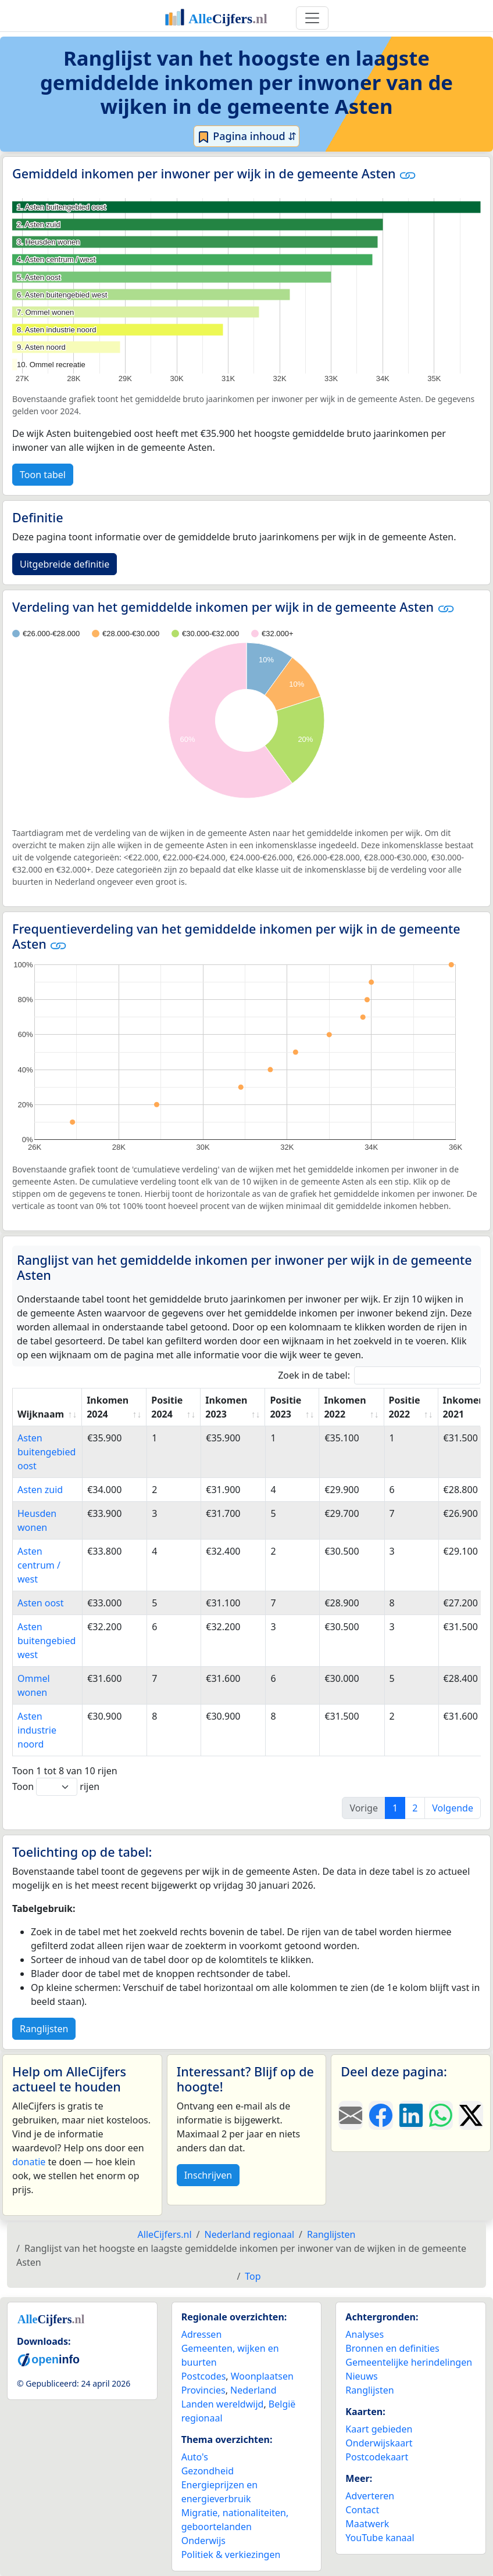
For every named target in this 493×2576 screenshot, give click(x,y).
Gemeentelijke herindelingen (408, 2362)
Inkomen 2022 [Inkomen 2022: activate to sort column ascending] (345, 1407)
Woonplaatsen (262, 2376)
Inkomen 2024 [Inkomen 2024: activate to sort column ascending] (107, 1407)
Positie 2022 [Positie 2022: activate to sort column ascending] (404, 1407)
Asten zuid (40, 1489)
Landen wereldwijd (222, 2404)
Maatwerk (367, 2523)
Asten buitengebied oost (46, 1451)
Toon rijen (55, 1787)
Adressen (201, 2334)
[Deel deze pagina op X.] (471, 2115)
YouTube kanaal (379, 2537)
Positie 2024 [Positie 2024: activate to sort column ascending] (167, 1407)
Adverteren (369, 2495)
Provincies (203, 2390)
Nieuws (361, 2376)
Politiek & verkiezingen (231, 2554)
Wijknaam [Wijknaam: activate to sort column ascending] (40, 1414)
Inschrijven (208, 2175)
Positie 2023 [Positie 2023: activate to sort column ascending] (285, 1407)
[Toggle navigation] (312, 18)
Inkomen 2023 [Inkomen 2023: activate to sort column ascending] (226, 1407)
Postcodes (203, 2376)
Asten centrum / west (38, 1565)
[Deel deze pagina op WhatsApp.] (441, 2115)
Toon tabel (43, 474)
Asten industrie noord (36, 1730)
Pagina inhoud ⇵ (247, 136)
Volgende (452, 1808)
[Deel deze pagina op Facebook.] (381, 2115)
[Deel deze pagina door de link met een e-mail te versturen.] (350, 2115)
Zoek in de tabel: (379, 1375)
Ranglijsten (44, 2028)
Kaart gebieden (378, 2429)
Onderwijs (203, 2540)
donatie (28, 2161)
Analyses (364, 2334)
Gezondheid (207, 2470)
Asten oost (40, 1602)
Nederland (253, 2390)
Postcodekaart (376, 2457)
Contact (362, 2509)
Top (252, 2276)
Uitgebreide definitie (64, 564)
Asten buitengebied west (46, 1640)
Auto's (194, 2457)
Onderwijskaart (378, 2443)
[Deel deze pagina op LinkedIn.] (411, 2115)
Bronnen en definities (392, 2348)
